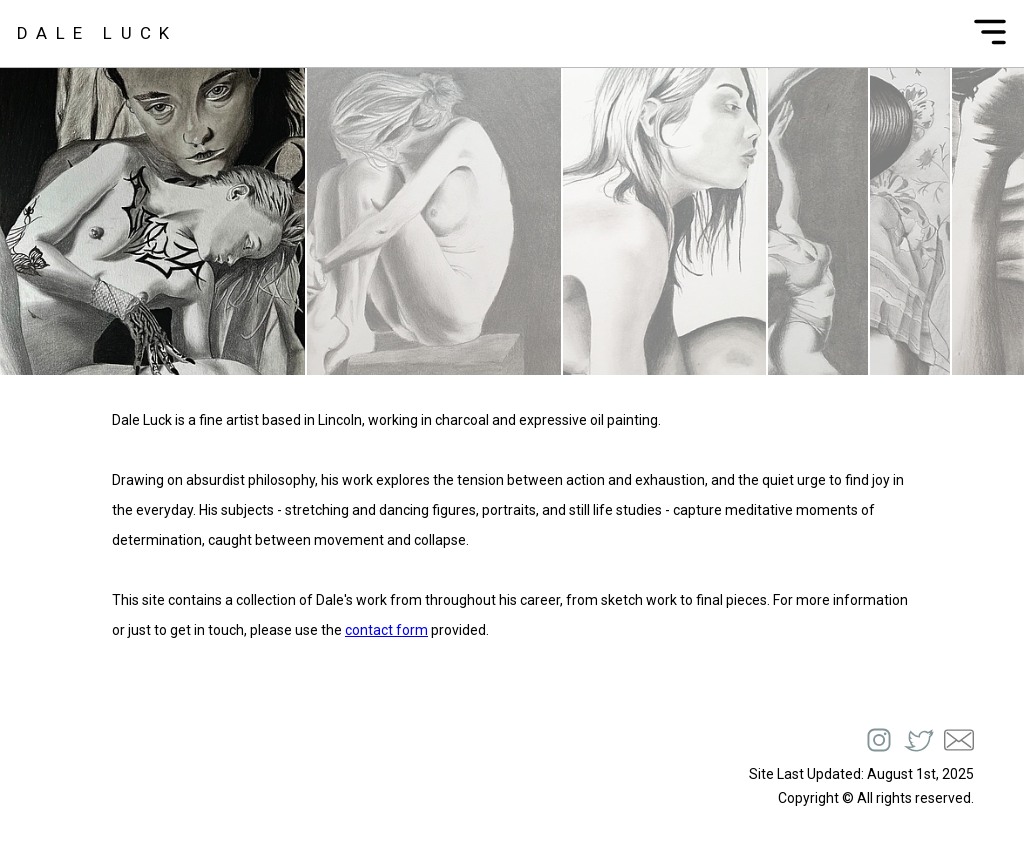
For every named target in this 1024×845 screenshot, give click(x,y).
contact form (386, 630)
